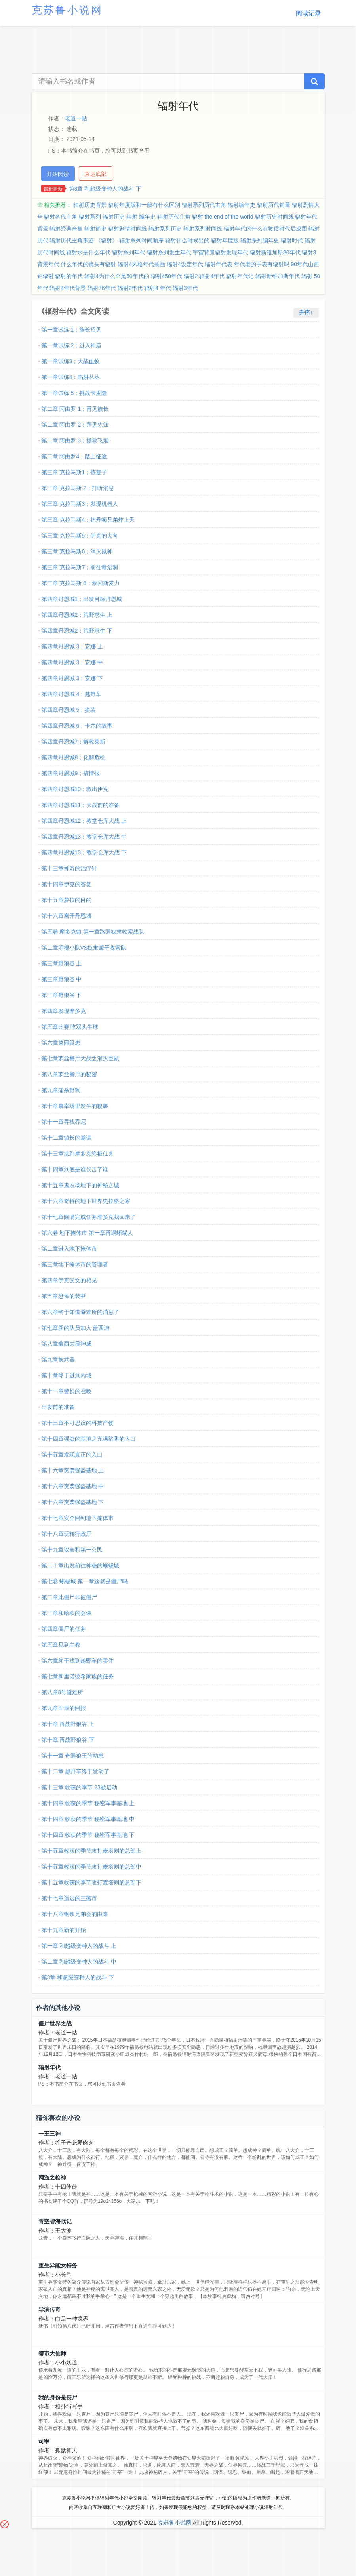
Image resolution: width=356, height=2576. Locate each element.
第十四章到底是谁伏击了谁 (75, 1169)
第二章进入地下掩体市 (69, 1248)
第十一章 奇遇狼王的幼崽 (73, 1755)
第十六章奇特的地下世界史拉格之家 (86, 1201)
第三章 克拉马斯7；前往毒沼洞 (80, 567)
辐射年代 (49, 2067)
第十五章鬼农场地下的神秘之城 (80, 1185)
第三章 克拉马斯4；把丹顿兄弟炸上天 (88, 520)
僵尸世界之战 (55, 2023)
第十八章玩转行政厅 (66, 1534)
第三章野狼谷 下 (62, 995)
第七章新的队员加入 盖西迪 (76, 1328)
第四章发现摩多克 (64, 1011)
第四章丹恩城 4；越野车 (72, 694)
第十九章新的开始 (64, 1930)
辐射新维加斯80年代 (275, 252)
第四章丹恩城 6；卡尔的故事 (77, 726)
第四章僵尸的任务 (64, 1629)
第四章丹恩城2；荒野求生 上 (77, 615)
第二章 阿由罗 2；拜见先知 (75, 424)
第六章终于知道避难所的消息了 (80, 1312)
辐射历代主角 (173, 217)
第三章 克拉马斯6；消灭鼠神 (77, 551)
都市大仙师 (52, 2353)
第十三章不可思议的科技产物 (78, 1423)
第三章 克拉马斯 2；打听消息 (78, 488)
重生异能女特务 (57, 2265)
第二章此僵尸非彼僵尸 (69, 1597)
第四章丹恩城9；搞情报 (71, 773)
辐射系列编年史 (259, 240)
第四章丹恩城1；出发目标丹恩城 (82, 599)
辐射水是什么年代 (88, 252)
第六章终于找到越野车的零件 (78, 1660)
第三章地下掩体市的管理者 (75, 1264)
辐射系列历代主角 (204, 205)
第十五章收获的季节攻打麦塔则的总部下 (91, 1882)
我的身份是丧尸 (57, 2397)
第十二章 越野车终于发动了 (76, 1771)
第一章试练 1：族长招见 (72, 329)
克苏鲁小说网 (174, 2522)
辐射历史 (114, 217)
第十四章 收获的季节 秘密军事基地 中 (88, 1819)
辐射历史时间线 (274, 217)
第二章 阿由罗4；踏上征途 (74, 456)
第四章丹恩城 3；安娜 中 (72, 662)
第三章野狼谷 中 (62, 979)
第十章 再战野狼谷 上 (68, 1724)
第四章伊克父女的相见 (69, 1280)
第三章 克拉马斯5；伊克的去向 (80, 535)
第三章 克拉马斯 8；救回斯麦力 (81, 583)
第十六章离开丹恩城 (66, 916)
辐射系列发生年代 (169, 252)
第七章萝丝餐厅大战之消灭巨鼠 (80, 1058)
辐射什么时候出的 (187, 240)
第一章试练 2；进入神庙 (72, 345)
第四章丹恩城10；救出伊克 (75, 789)
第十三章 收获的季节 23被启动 (79, 1787)
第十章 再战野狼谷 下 (68, 1740)
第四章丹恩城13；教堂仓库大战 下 (84, 852)
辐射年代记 (240, 276)
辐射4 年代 (157, 288)
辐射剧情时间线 (127, 228)
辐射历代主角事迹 (71, 240)
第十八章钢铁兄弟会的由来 (75, 1914)
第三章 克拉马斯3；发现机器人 (80, 504)
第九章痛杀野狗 (61, 1090)
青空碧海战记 (55, 2221)
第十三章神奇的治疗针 (69, 868)
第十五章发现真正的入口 (72, 1454)
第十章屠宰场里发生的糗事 (75, 1106)
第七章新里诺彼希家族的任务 (78, 1676)
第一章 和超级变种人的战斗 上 (79, 1946)
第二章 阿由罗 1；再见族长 (75, 409)
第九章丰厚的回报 (64, 1708)
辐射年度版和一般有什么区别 (144, 205)
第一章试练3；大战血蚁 (71, 361)
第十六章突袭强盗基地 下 (73, 1502)
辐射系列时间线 (202, 228)
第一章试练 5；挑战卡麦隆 (74, 393)
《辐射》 (106, 240)
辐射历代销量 (273, 205)
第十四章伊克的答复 (66, 884)
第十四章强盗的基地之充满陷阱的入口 (89, 1439)
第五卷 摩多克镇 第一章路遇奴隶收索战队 (93, 932)
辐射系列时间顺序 (141, 240)
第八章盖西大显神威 (66, 1343)
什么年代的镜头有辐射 (88, 264)
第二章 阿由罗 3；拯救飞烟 (75, 440)
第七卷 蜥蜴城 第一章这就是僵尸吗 (85, 1581)
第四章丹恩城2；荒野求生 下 (77, 630)
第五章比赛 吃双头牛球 (70, 1027)
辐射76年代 (102, 288)
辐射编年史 (241, 205)
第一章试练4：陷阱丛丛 (71, 377)
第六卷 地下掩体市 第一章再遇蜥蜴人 (87, 1233)
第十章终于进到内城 (66, 1375)
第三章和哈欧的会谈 (66, 1613)
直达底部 (95, 174)
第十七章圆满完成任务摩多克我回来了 (89, 1217)
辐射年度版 (225, 240)
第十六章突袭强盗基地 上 (73, 1470)
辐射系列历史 (165, 228)
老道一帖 (76, 118)
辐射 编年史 (141, 217)
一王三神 (49, 2133)
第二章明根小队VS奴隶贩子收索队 (84, 947)
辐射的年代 (69, 276)
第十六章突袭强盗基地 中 (73, 1486)
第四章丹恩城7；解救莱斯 (74, 741)
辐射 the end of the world (222, 217)
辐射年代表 (218, 264)
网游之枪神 (52, 2177)
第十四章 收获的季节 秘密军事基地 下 (88, 1835)
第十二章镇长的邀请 (66, 1138)
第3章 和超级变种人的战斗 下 (105, 188)
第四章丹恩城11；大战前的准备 (81, 805)
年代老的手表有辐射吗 (261, 264)
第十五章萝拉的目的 (66, 900)
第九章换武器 (58, 1359)
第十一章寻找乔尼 (64, 1122)
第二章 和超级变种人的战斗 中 (79, 1961)
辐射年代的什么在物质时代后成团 (265, 228)
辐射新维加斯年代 (277, 276)
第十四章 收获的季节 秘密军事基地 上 (88, 1803)
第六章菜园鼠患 (61, 1042)
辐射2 (191, 276)
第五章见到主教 (61, 1645)
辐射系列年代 (128, 252)
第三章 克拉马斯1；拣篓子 (74, 472)
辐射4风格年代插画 (141, 264)
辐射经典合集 (66, 228)
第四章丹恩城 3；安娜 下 (72, 678)
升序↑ (306, 312)
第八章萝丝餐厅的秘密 (69, 1074)
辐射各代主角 (60, 217)
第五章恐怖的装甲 (64, 1296)
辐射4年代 (212, 276)
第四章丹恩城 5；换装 (69, 710)
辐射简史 (95, 228)
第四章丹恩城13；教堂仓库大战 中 (84, 836)
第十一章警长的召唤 (66, 1391)
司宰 (43, 2441)
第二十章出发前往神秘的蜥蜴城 (80, 1565)
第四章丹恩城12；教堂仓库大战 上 (84, 821)
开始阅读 (58, 174)
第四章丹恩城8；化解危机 (74, 757)
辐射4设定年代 (185, 264)
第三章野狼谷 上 (62, 963)
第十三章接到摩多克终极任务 (78, 1153)
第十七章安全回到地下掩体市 (78, 1518)
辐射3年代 (185, 288)
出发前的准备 (58, 1407)
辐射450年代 (166, 276)
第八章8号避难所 (63, 1692)
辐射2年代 (130, 288)
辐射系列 (90, 217)
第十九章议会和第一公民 (72, 1549)
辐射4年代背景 (67, 288)
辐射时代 (292, 240)
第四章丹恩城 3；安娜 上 (72, 646)
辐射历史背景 (90, 205)
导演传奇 (49, 2309)
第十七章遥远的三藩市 (69, 1898)
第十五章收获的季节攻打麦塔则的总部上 (91, 1851)
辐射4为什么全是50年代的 (116, 276)
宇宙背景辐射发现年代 (220, 252)
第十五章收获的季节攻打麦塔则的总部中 (91, 1866)
